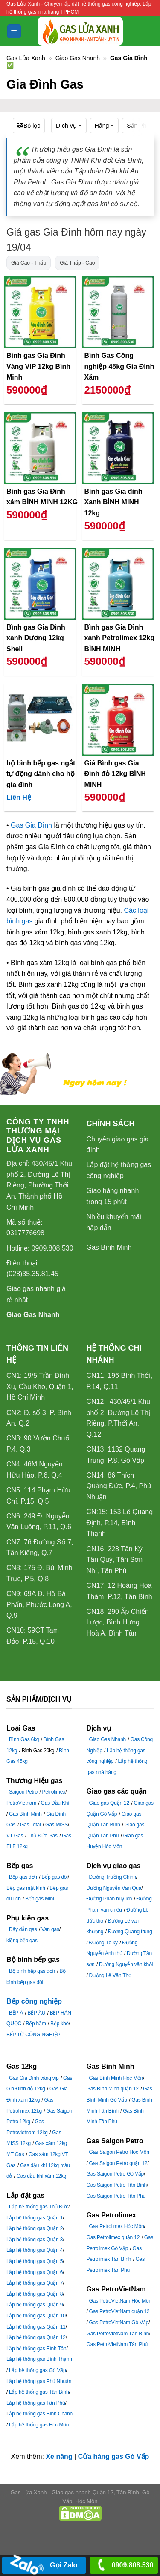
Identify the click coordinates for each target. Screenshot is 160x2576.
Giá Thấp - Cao (77, 263)
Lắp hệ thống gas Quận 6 (34, 2272)
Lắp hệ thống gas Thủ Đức (38, 2207)
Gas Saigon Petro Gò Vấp (115, 2174)
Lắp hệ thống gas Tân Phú (35, 2403)
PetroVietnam (21, 1803)
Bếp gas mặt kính (25, 1888)
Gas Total (30, 1825)
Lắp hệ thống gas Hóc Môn (39, 2425)
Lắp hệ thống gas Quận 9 (34, 2305)
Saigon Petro (23, 1792)
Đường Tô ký (103, 1943)
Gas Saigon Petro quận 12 (118, 2163)
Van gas (50, 1929)
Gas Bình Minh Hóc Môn (116, 2078)
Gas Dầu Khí (55, 1803)
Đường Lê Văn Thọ (110, 1975)
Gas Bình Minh (109, 1247)
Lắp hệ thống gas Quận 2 (34, 2228)
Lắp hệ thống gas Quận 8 (34, 2294)
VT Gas (14, 1836)
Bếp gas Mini (39, 1899)
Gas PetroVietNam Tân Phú (117, 2344)
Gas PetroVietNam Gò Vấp (119, 2323)
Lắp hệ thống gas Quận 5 (34, 2261)
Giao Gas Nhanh (77, 58)
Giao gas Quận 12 (109, 1803)
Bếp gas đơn (23, 1877)
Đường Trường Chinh (112, 1877)
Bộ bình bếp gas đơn (32, 1971)
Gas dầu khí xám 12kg (41, 2176)
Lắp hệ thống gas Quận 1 (34, 2218)
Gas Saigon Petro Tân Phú (116, 2196)
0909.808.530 (123, 2565)
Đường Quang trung (130, 1932)
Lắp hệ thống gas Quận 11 (36, 2327)
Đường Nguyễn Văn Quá (114, 1888)
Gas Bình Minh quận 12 (113, 2089)
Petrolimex (53, 1792)
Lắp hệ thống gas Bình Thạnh (39, 2359)
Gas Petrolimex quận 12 (113, 2237)
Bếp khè (59, 2024)
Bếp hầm (36, 2024)
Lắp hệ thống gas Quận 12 (36, 2337)
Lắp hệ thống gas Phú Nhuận (38, 2381)
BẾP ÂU (37, 2013)
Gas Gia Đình (31, 825)
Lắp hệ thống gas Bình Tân (36, 2349)
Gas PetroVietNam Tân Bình (118, 2334)
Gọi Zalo (44, 2565)
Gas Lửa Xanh (25, 58)
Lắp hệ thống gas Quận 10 (36, 2316)
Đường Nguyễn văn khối (126, 1964)
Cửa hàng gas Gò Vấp (113, 2456)
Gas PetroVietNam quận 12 (119, 2311)
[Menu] (14, 31)
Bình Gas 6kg (24, 1739)
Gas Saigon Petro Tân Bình (117, 2185)
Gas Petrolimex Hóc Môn (116, 2226)
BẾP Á (16, 2013)
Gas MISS (56, 1825)
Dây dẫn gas (23, 1929)
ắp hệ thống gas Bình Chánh (41, 2414)
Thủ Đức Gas (43, 1836)
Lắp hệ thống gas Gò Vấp (37, 2370)
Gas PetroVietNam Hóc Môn (120, 2301)
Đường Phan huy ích (109, 1899)
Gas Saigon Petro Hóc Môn (119, 2152)
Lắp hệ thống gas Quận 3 (34, 2239)
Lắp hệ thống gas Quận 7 (34, 2283)
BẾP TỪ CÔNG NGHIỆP (33, 2035)
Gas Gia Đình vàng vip (34, 2078)
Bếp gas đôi (54, 1877)
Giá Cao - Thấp (28, 263)
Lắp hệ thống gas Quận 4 (34, 2250)
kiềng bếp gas (22, 1941)
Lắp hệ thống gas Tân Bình (39, 2392)
